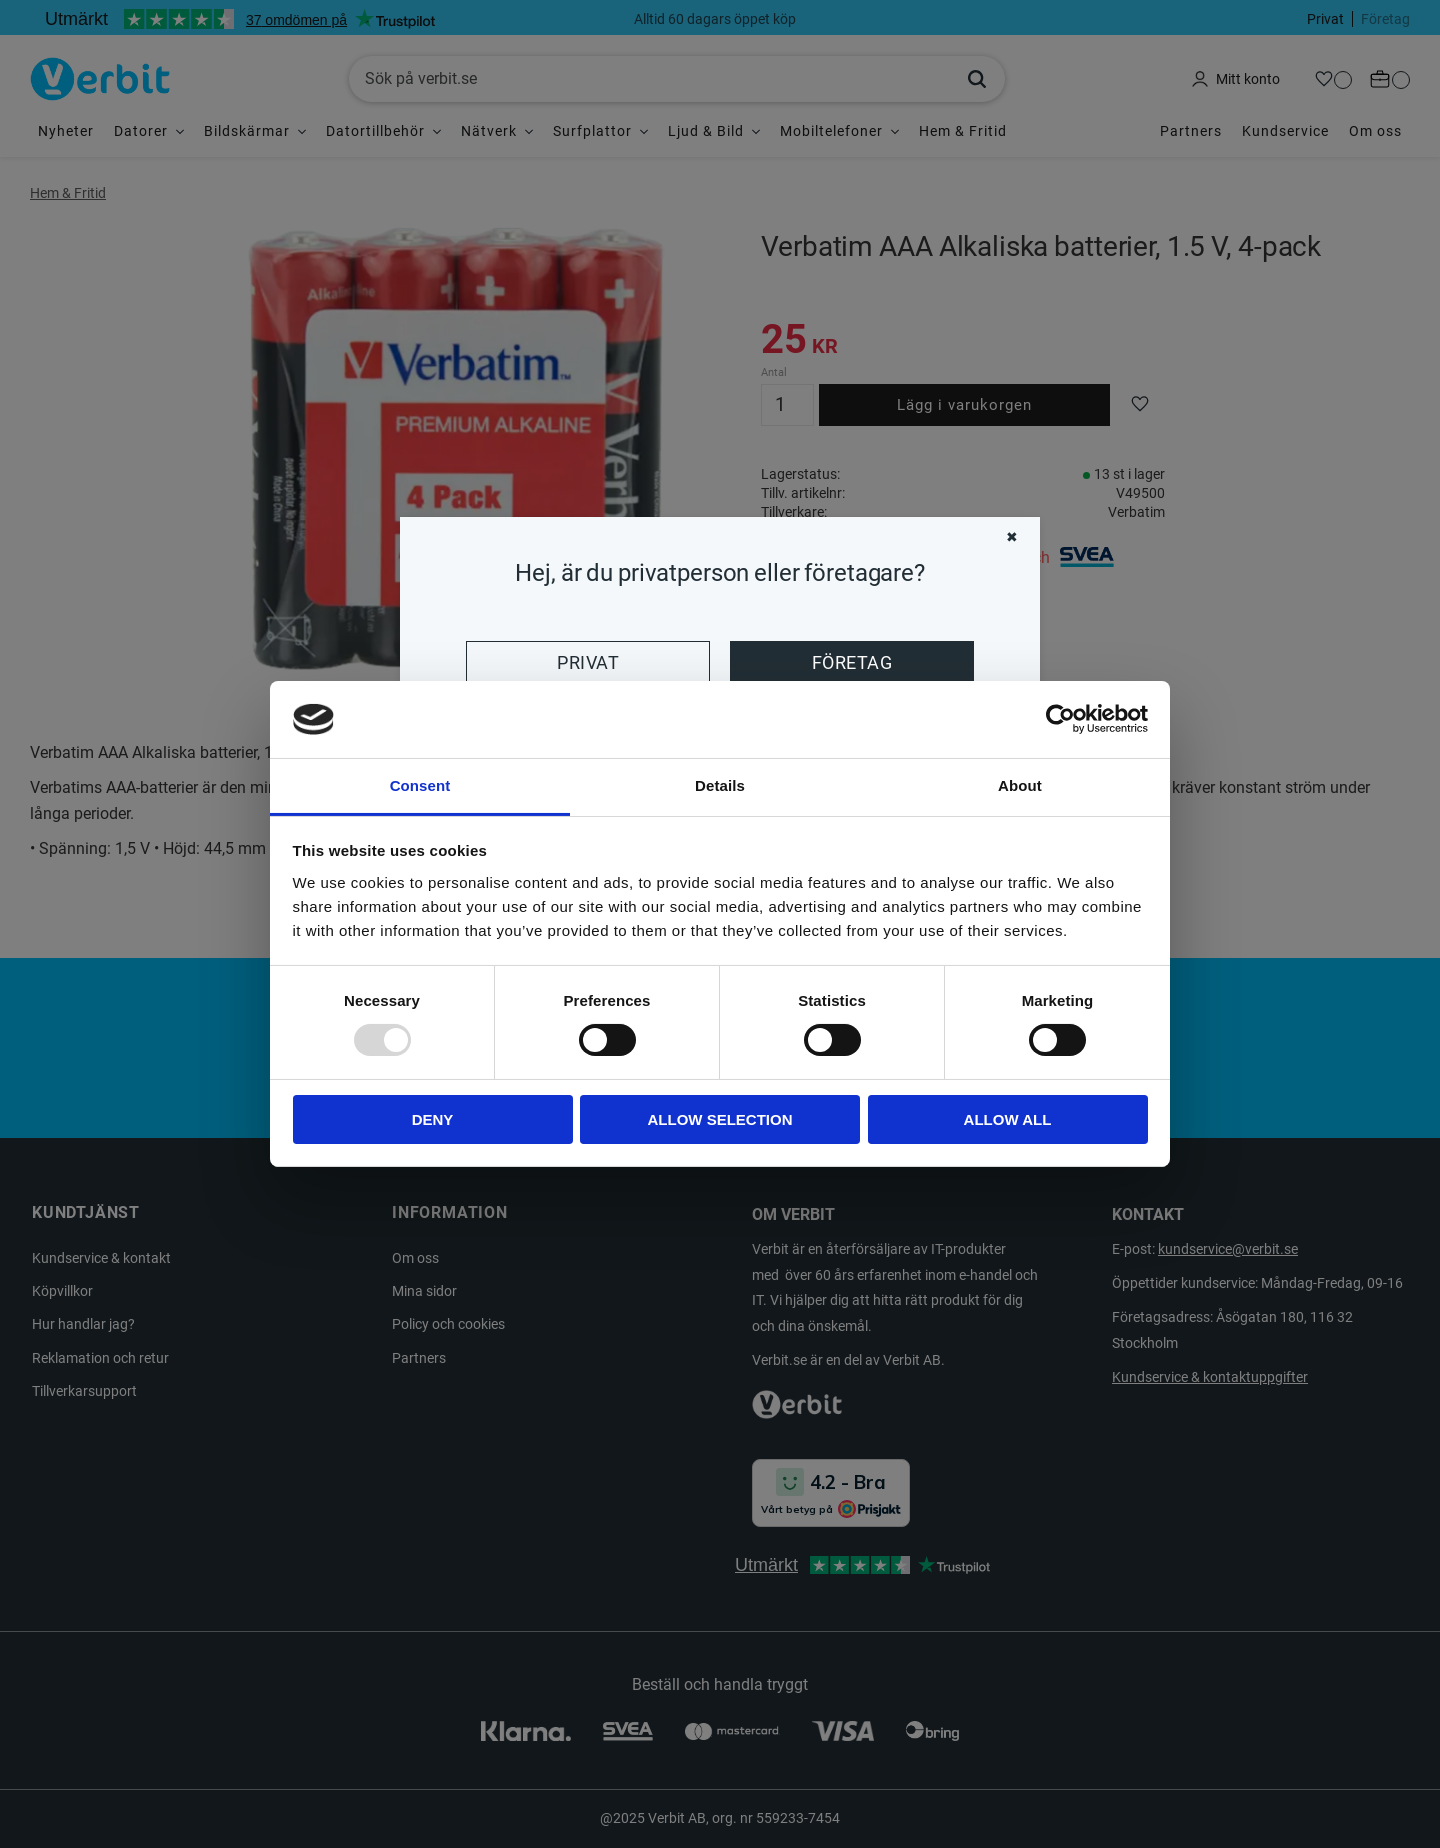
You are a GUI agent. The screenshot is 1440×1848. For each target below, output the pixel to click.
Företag (852, 663)
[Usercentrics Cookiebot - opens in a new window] (1060, 719)
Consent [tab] (420, 785)
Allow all (1008, 1119)
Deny (433, 1119)
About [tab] (1020, 785)
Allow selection (720, 1119)
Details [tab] (720, 785)
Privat (588, 663)
